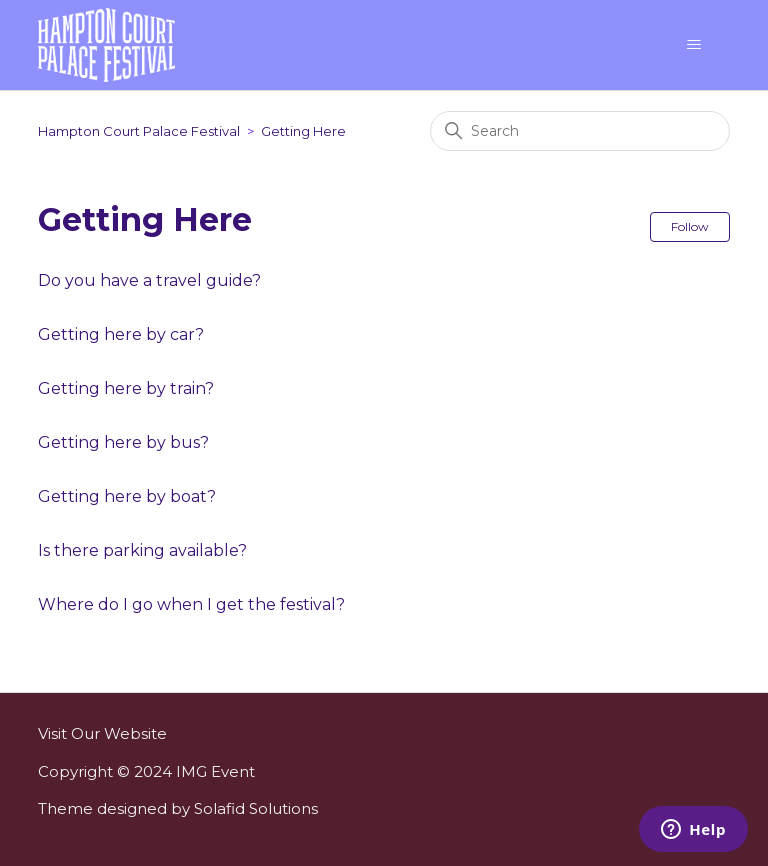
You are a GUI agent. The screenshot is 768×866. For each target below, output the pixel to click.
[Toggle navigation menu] (694, 45)
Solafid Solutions (256, 808)
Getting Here (303, 131)
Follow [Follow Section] (690, 226)
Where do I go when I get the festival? (191, 604)
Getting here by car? (121, 334)
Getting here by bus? (123, 442)
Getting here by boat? (127, 496)
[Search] (580, 131)
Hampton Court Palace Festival (139, 131)
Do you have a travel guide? (149, 280)
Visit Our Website (102, 733)
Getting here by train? (126, 388)
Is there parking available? (142, 550)
